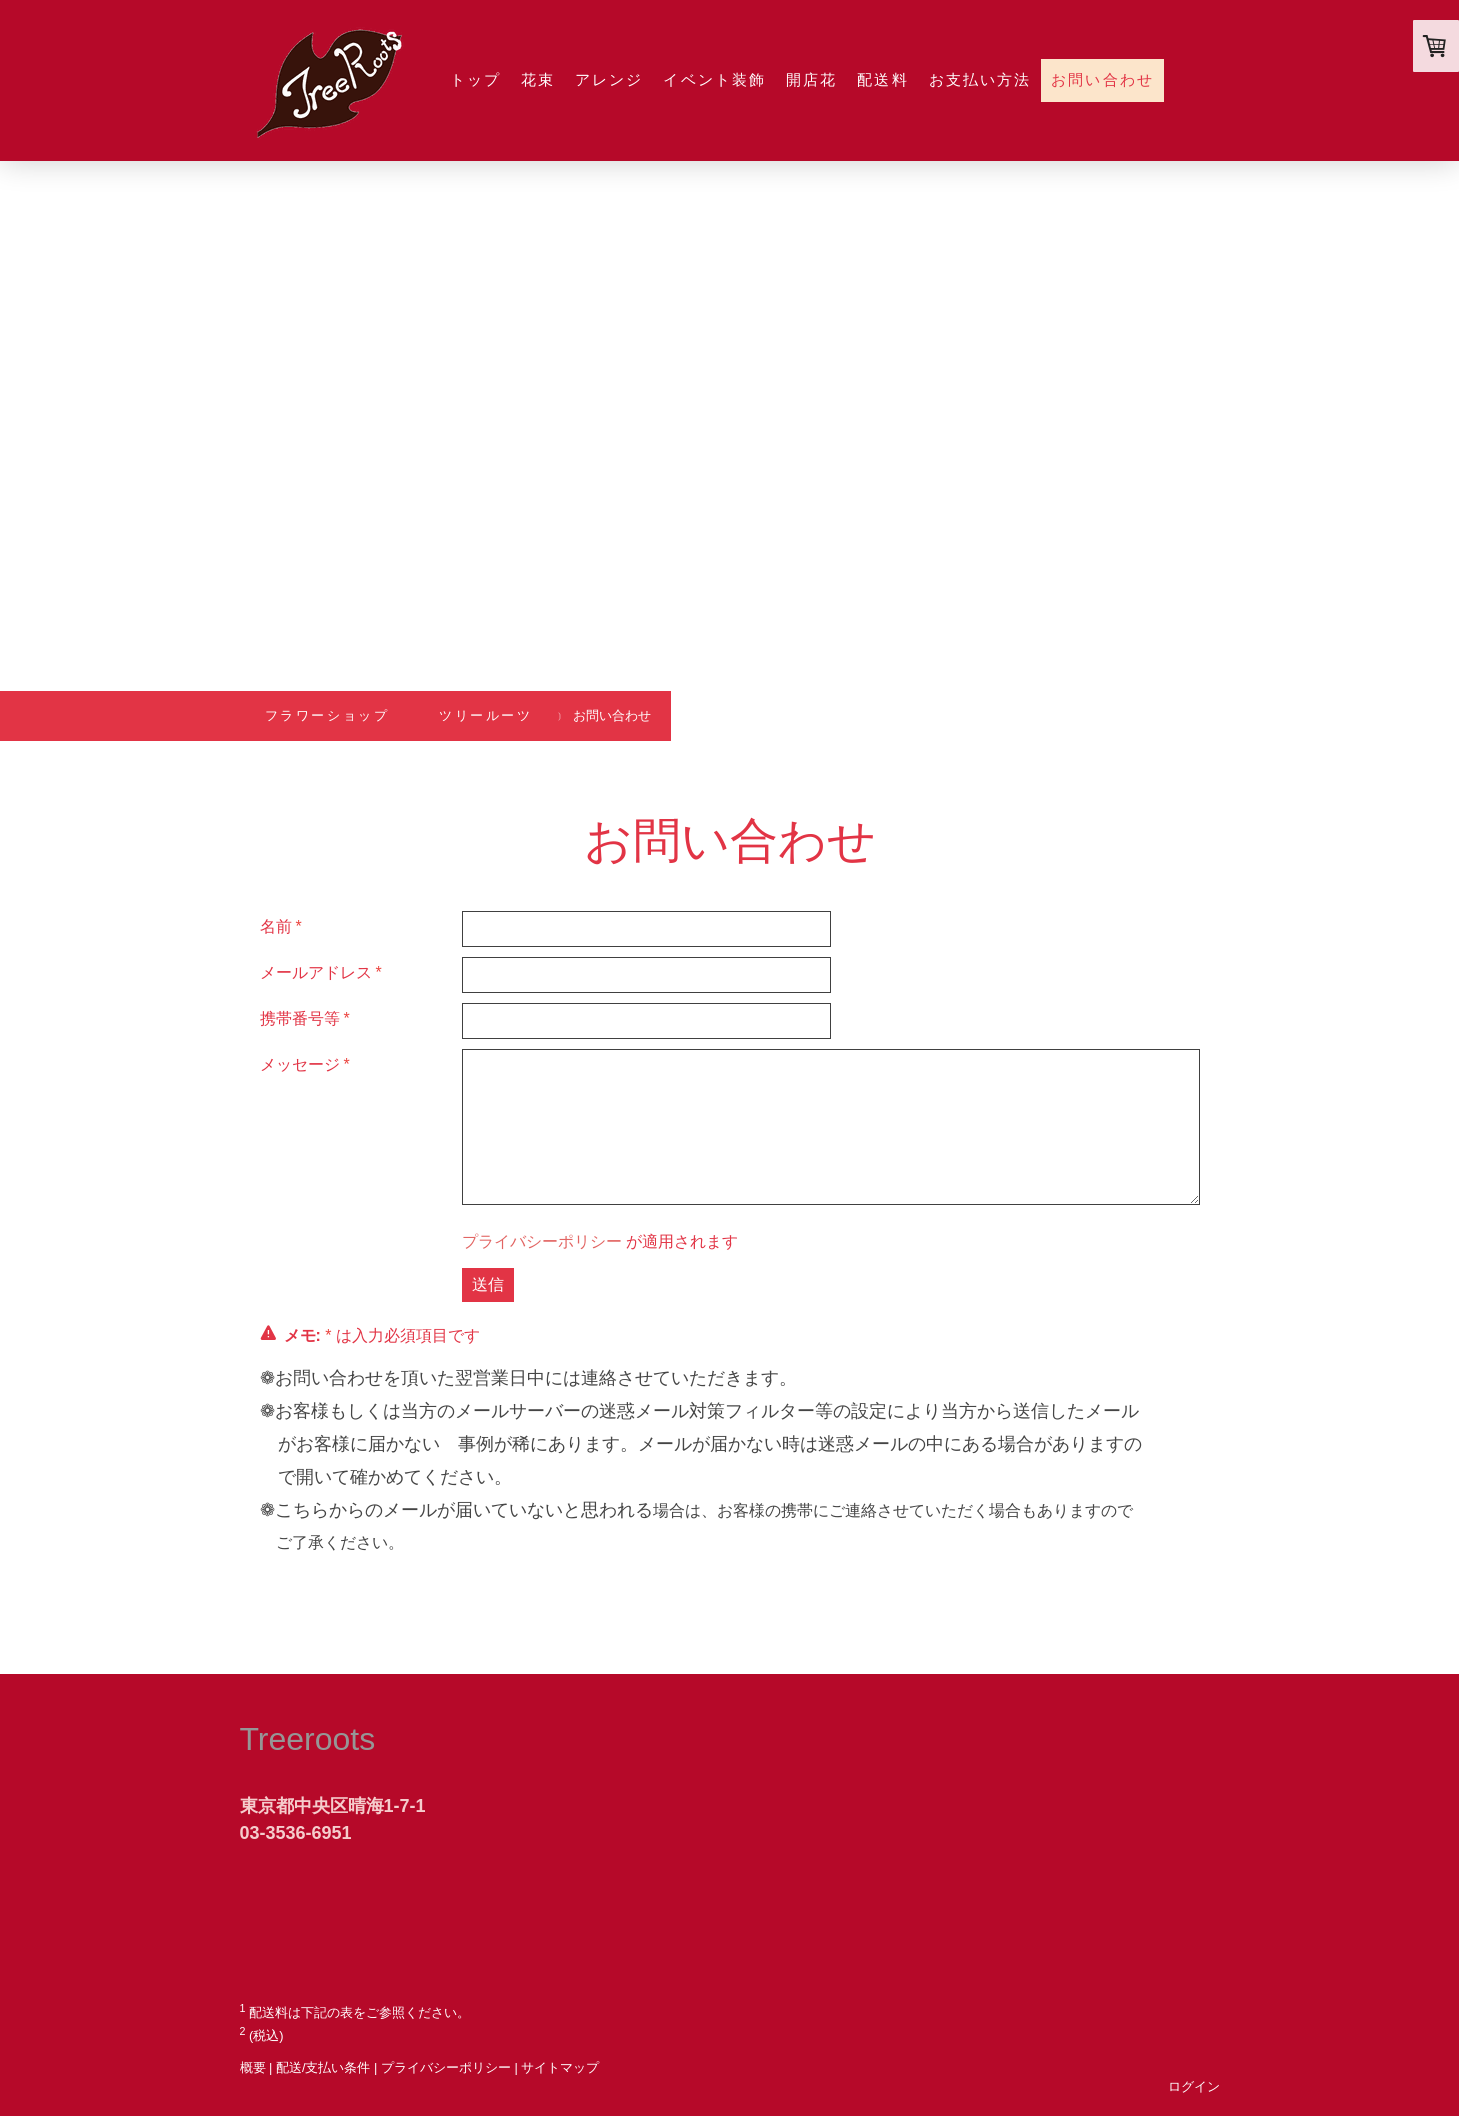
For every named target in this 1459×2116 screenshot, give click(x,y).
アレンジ (609, 79)
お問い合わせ (1102, 79)
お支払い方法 (980, 79)
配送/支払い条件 (323, 2067)
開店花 (811, 79)
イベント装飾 (714, 79)
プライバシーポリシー (542, 1241)
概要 (253, 2067)
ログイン (1194, 2086)
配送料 (882, 79)
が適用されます (600, 1241)
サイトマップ (560, 2067)
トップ (475, 79)
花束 (538, 79)
